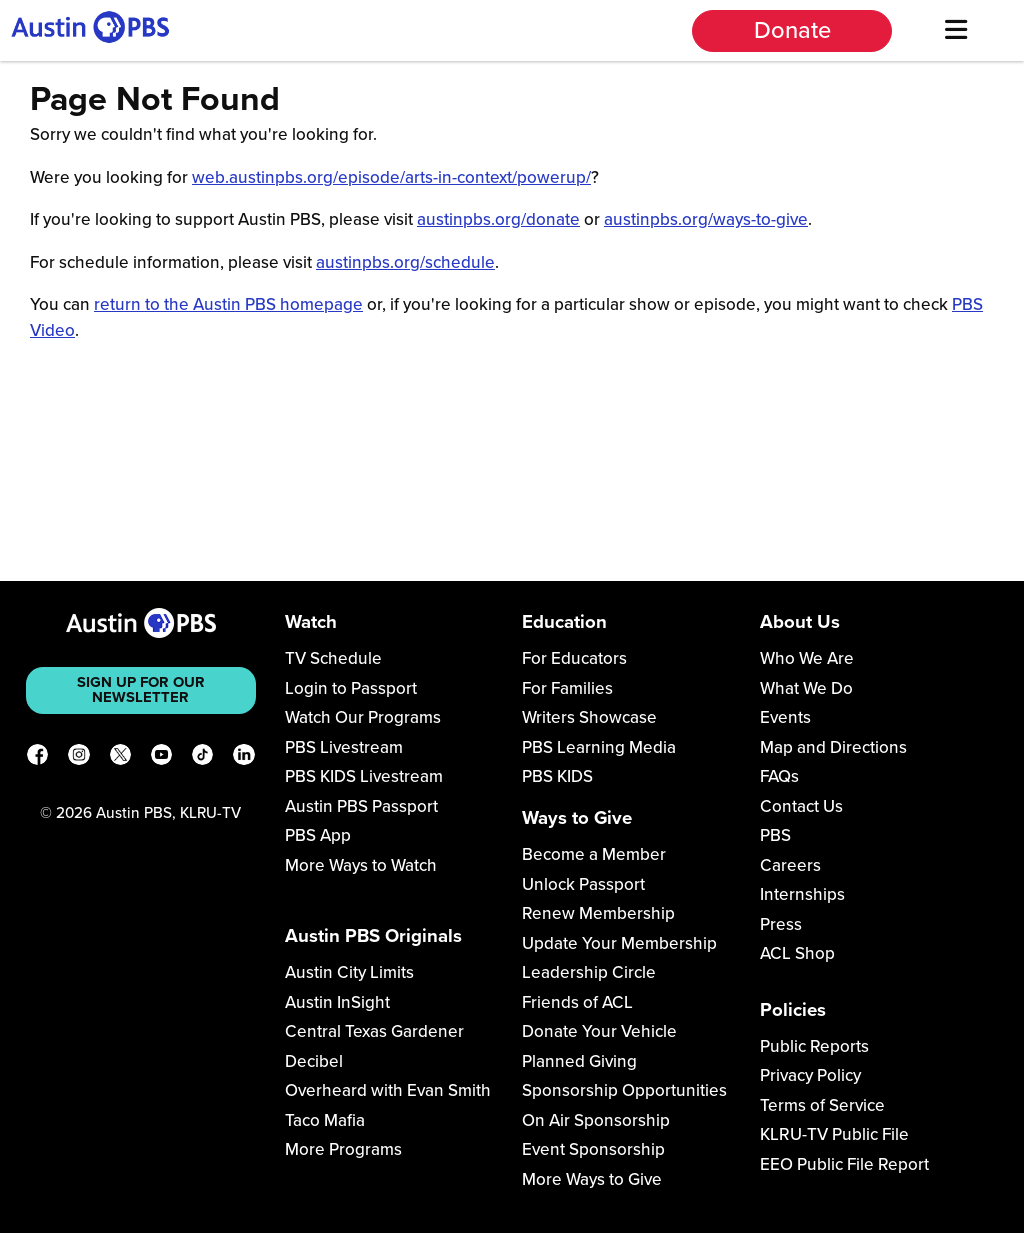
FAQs (779, 776)
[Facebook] (37, 758)
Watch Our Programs (363, 717)
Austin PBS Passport (361, 806)
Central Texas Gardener (374, 1031)
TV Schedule (333, 658)
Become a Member (594, 854)
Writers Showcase (589, 717)
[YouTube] (161, 758)
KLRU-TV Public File (834, 1134)
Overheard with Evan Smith (388, 1090)
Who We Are (807, 658)
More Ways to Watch (361, 865)
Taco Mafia (325, 1120)
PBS (775, 835)
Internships (802, 894)
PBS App (318, 835)
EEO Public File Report (844, 1164)
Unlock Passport (583, 884)
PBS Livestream (344, 747)
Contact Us (801, 806)
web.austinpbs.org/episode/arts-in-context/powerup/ (391, 177)
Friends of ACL (577, 1002)
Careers (790, 865)
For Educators (574, 658)
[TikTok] (202, 758)
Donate (792, 30)
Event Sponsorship (593, 1149)
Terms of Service (822, 1105)
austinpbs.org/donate (498, 219)
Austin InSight (337, 1002)
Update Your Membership (619, 943)
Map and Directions (833, 747)
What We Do (806, 688)
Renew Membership (598, 913)
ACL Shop (797, 953)
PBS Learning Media (599, 747)
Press (781, 924)
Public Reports (814, 1046)
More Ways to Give (592, 1179)
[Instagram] (78, 758)
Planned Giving (579, 1061)
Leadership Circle (589, 972)
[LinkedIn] (243, 758)
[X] (120, 758)
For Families (567, 688)
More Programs (343, 1149)
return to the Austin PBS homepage (228, 304)
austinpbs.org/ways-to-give (706, 219)
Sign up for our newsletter (141, 689)
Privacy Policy (810, 1075)
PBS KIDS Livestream (364, 776)
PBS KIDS (557, 776)
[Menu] (955, 30)
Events (785, 717)
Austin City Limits (349, 972)
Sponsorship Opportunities (624, 1090)
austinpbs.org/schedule (405, 262)
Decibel (314, 1061)
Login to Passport (351, 688)
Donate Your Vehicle (599, 1031)
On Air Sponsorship (596, 1120)
